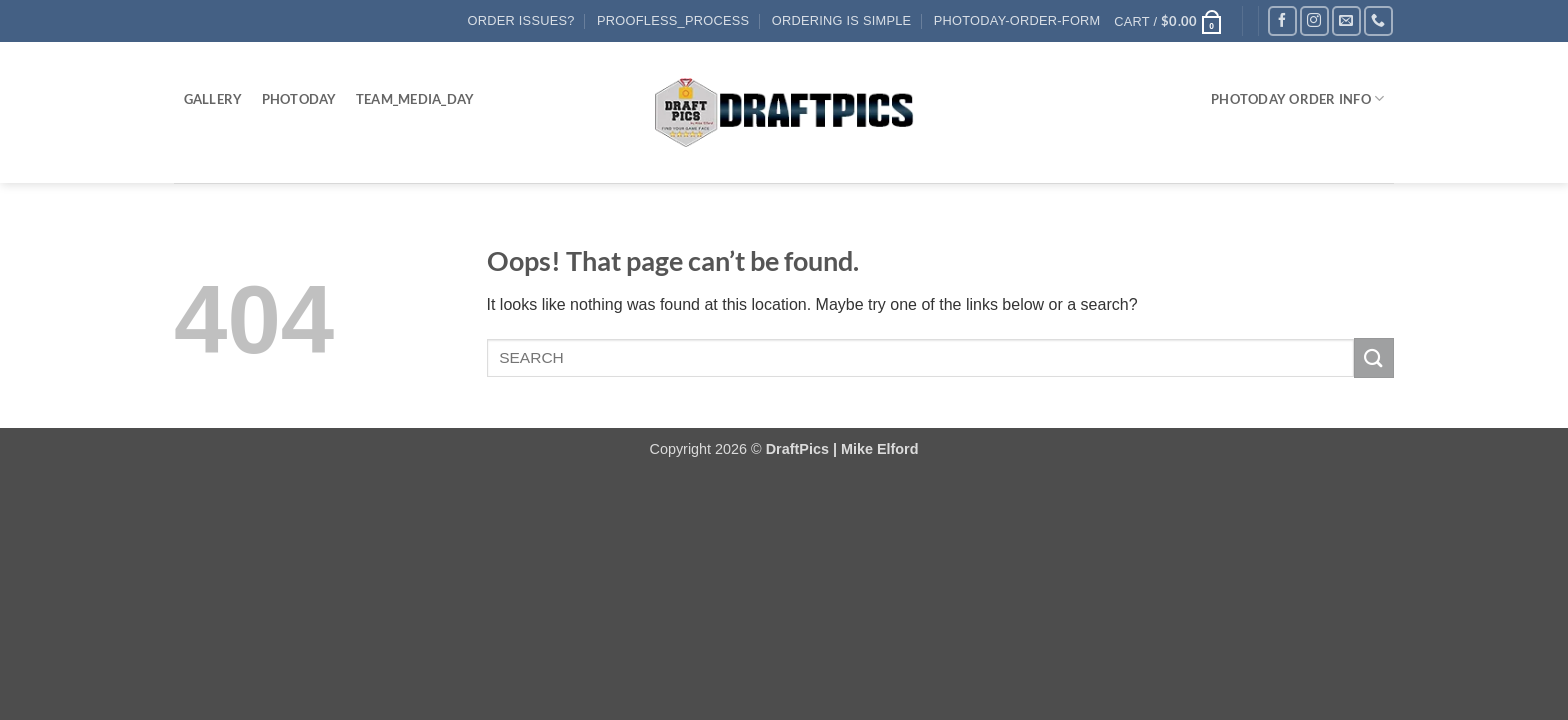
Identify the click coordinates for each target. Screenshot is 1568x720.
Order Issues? (521, 20)
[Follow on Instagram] (1314, 20)
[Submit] (1374, 357)
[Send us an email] (1346, 20)
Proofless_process (673, 20)
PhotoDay (299, 99)
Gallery (213, 99)
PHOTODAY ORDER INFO (1297, 98)
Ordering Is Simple (842, 20)
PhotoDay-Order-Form (1017, 20)
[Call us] (1378, 20)
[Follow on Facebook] (1282, 20)
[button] (1168, 21)
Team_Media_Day (415, 99)
